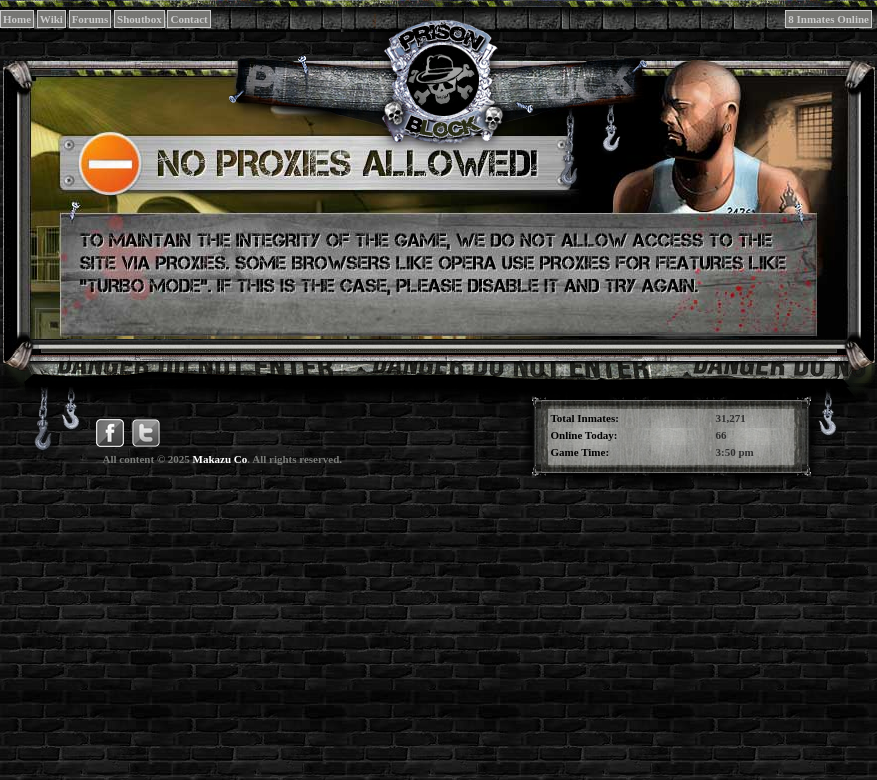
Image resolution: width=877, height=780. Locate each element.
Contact (188, 19)
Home (17, 19)
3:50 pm (735, 452)
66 (721, 435)
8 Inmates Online (828, 19)
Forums (90, 19)
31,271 (731, 418)
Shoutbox (139, 19)
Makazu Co (220, 459)
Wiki (51, 19)
